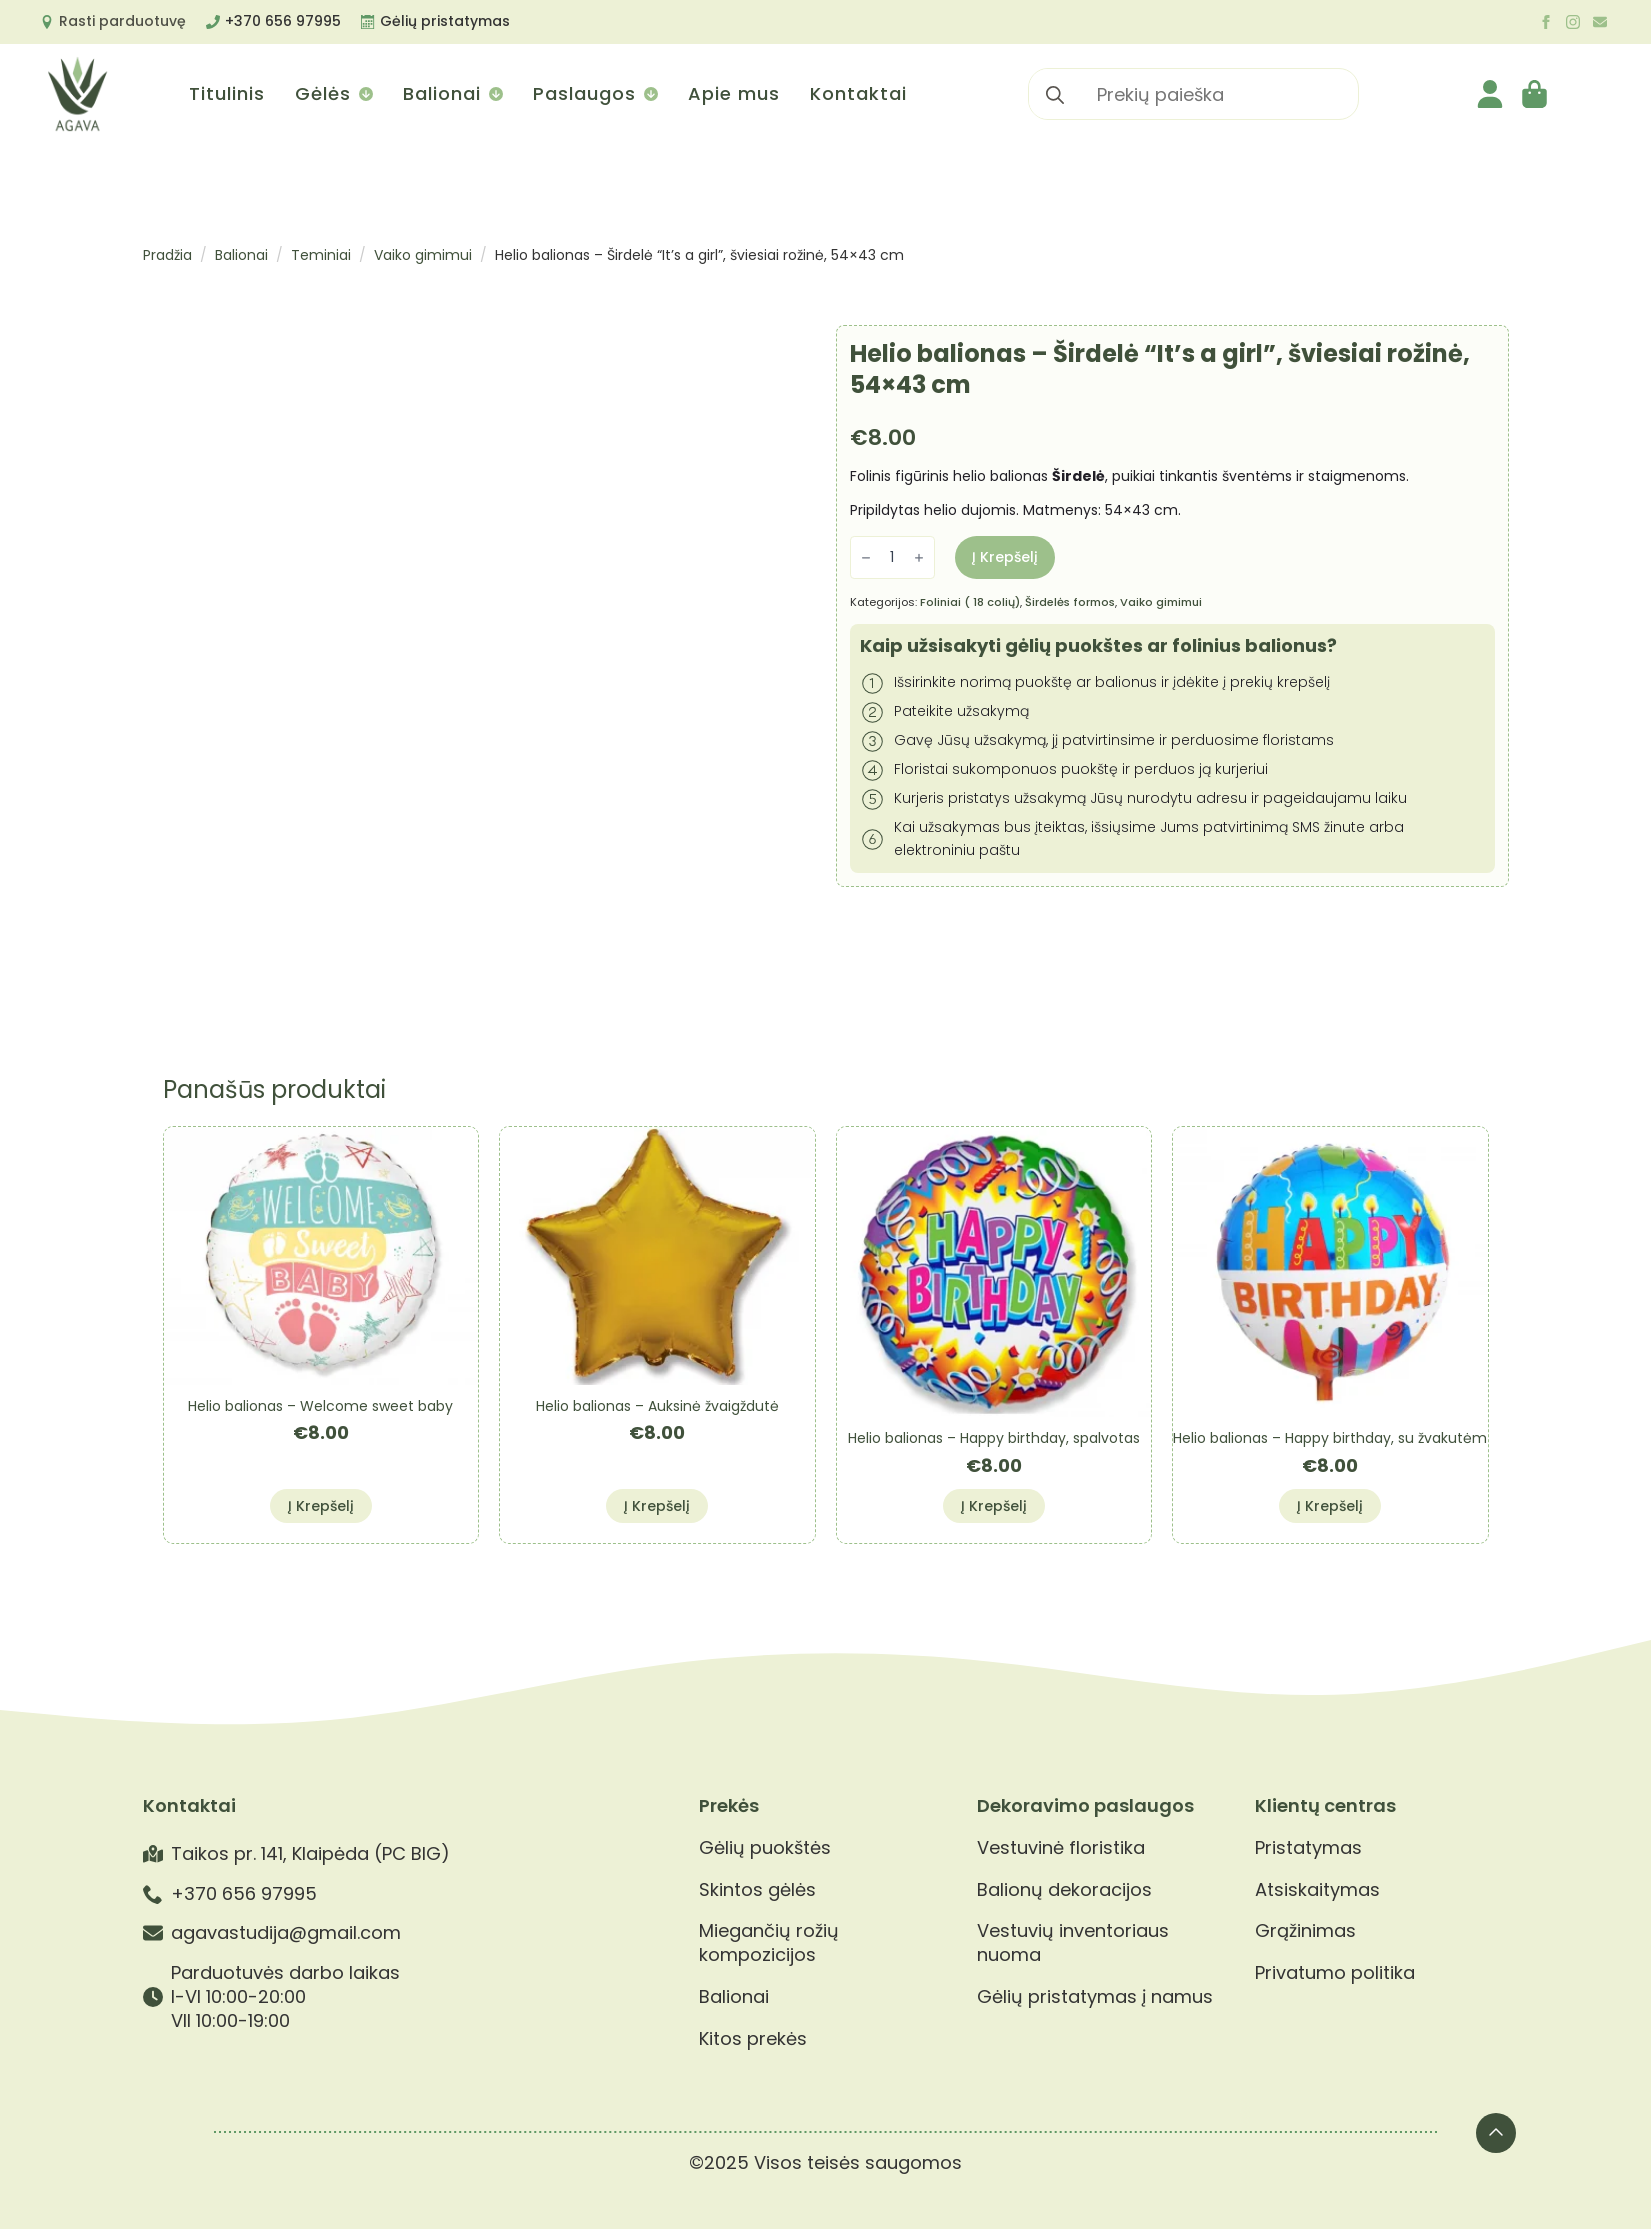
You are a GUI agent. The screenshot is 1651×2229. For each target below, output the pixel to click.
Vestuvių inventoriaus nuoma (1073, 1942)
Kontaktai (858, 93)
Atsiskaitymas (1317, 1890)
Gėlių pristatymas (445, 21)
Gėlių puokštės (765, 1848)
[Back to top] (1496, 2133)
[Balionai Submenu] (494, 94)
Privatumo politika (1335, 1973)
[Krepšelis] (1536, 94)
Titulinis (227, 93)
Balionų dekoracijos (1064, 1890)
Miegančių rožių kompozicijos (769, 1942)
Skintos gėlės (757, 1890)
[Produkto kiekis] (892, 557)
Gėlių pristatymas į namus (1095, 1997)
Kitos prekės (753, 2039)
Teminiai (321, 255)
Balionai (442, 93)
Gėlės (323, 93)
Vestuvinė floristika (1061, 1848)
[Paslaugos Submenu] (649, 94)
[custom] (1600, 22)
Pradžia (167, 255)
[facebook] (1546, 22)
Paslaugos (584, 93)
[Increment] (919, 557)
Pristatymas (1308, 1848)
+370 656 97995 (283, 21)
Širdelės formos (1070, 602)
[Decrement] (866, 557)
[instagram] (1573, 22)
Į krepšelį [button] (321, 1506)
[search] (1055, 95)
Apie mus (734, 93)
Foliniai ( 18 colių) (970, 602)
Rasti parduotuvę (122, 21)
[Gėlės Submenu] (364, 94)
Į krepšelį (1005, 557)
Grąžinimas (1305, 1931)
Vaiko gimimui (423, 255)
